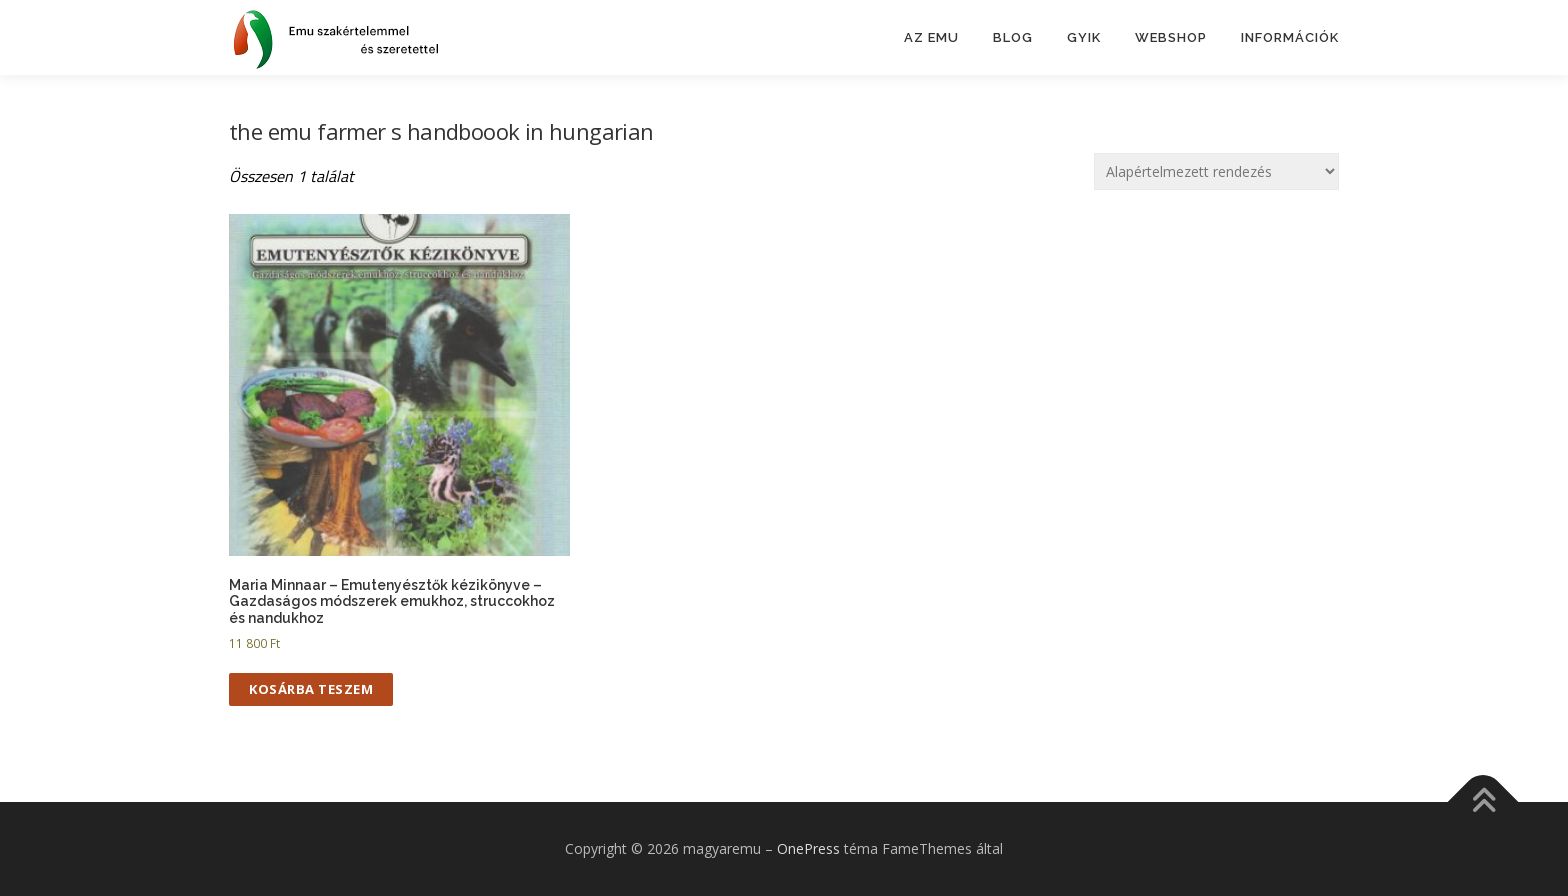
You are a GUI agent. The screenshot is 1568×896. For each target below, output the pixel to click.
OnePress (808, 848)
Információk (1290, 37)
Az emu (931, 37)
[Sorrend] (1216, 171)
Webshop (1171, 37)
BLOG (1013, 37)
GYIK (1084, 37)
